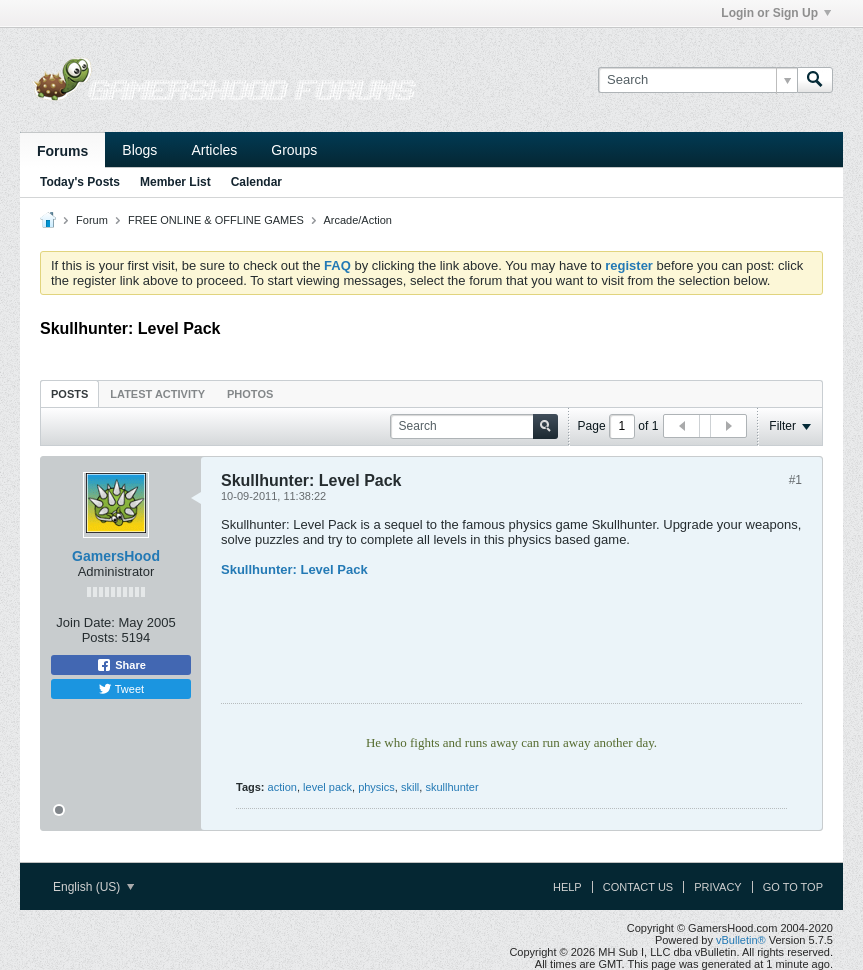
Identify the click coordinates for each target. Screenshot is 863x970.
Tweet (121, 689)
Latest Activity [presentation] (157, 394)
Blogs (139, 150)
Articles (214, 150)
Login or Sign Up (776, 13)
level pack (327, 787)
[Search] (697, 80)
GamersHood (116, 556)
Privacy (717, 887)
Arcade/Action (357, 220)
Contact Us (638, 887)
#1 (795, 480)
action (282, 787)
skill (410, 787)
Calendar (256, 182)
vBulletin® (741, 940)
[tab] (69, 393)
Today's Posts (80, 182)
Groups (294, 150)
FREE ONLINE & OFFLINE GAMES (216, 220)
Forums (62, 151)
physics (376, 787)
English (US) (93, 887)
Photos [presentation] (250, 394)
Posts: (100, 637)
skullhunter (451, 787)
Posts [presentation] (69, 394)
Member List (175, 182)
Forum (92, 220)
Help (567, 887)
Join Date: (85, 622)
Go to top (793, 887)
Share (121, 665)
